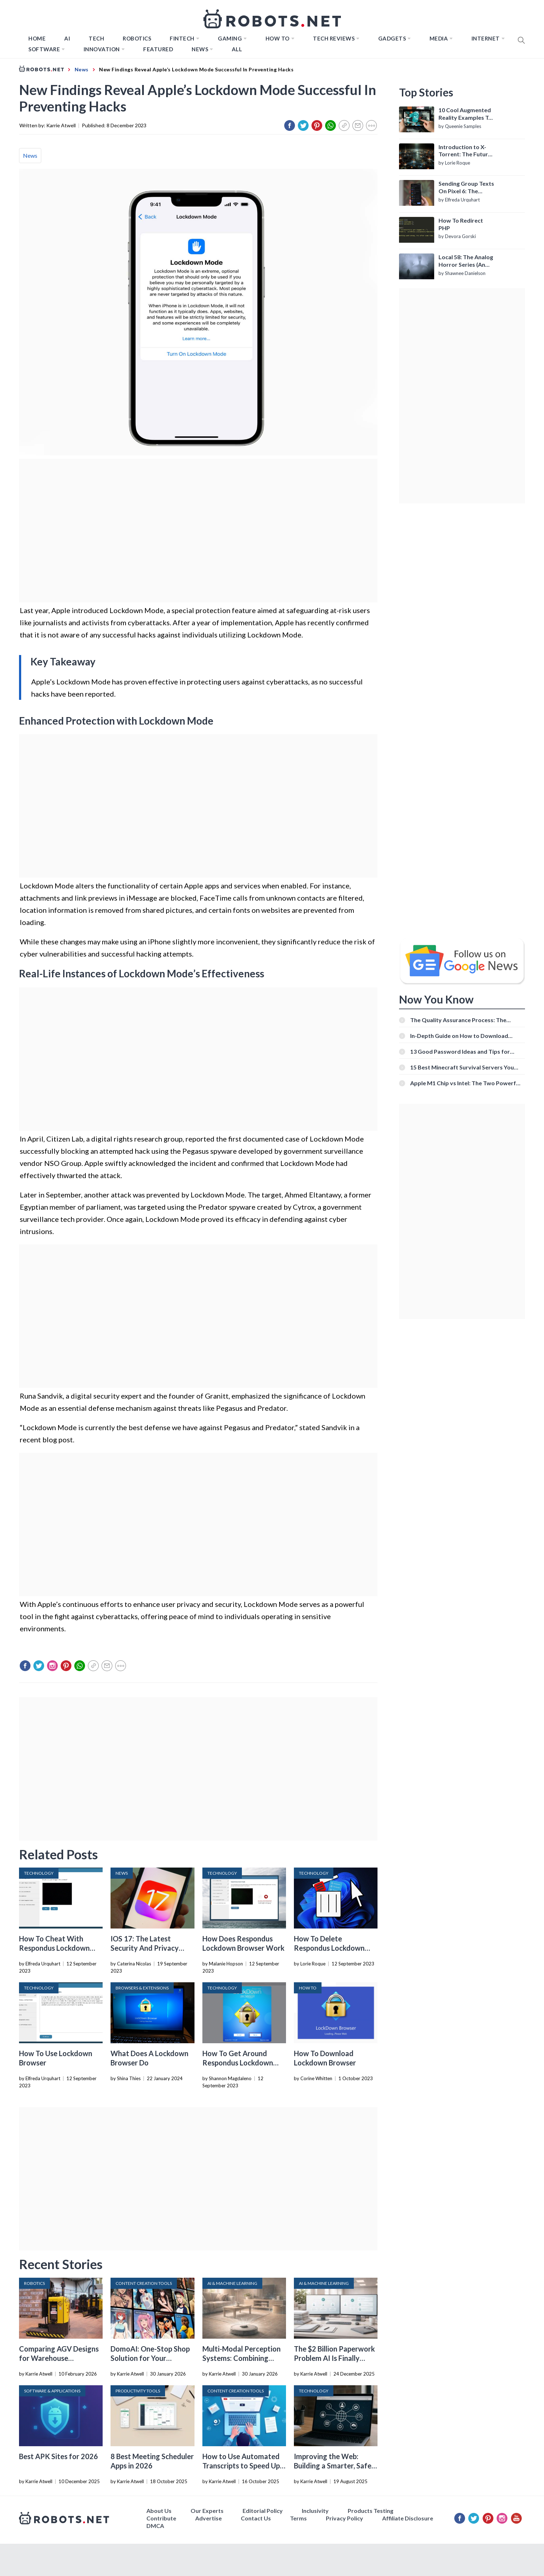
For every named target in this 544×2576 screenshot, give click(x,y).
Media (439, 38)
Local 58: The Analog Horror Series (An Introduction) (466, 261)
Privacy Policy (344, 2518)
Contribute (161, 2518)
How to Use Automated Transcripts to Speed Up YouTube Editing (241, 2465)
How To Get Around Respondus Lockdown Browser (237, 2062)
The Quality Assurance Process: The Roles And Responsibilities (458, 1019)
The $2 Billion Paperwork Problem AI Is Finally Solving (334, 2358)
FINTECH (182, 38)
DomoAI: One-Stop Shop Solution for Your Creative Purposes (150, 2358)
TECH (96, 38)
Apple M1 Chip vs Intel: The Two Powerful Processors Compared (465, 1083)
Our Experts (207, 2510)
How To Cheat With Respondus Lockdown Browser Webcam (54, 1947)
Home (37, 38)
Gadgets (392, 38)
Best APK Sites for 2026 (58, 2456)
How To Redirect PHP (461, 224)
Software (44, 49)
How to (278, 38)
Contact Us (256, 2518)
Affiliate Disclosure (407, 2518)
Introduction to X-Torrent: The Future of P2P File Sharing (465, 150)
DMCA (155, 2525)
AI (67, 38)
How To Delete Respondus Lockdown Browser (329, 1947)
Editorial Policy (263, 2510)
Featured (158, 49)
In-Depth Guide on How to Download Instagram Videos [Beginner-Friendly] (460, 1035)
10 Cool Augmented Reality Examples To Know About (465, 114)
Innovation (102, 49)
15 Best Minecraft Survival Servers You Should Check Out (462, 1067)
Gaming (230, 38)
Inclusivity (315, 2510)
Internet (486, 38)
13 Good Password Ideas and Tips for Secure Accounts (460, 1051)
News (200, 49)
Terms (298, 2518)
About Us (159, 2510)
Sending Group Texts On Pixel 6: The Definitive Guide (466, 187)
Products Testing (370, 2510)
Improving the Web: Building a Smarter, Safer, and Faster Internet (334, 2465)
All (237, 49)
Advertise (208, 2518)
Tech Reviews (334, 38)
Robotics (137, 38)
